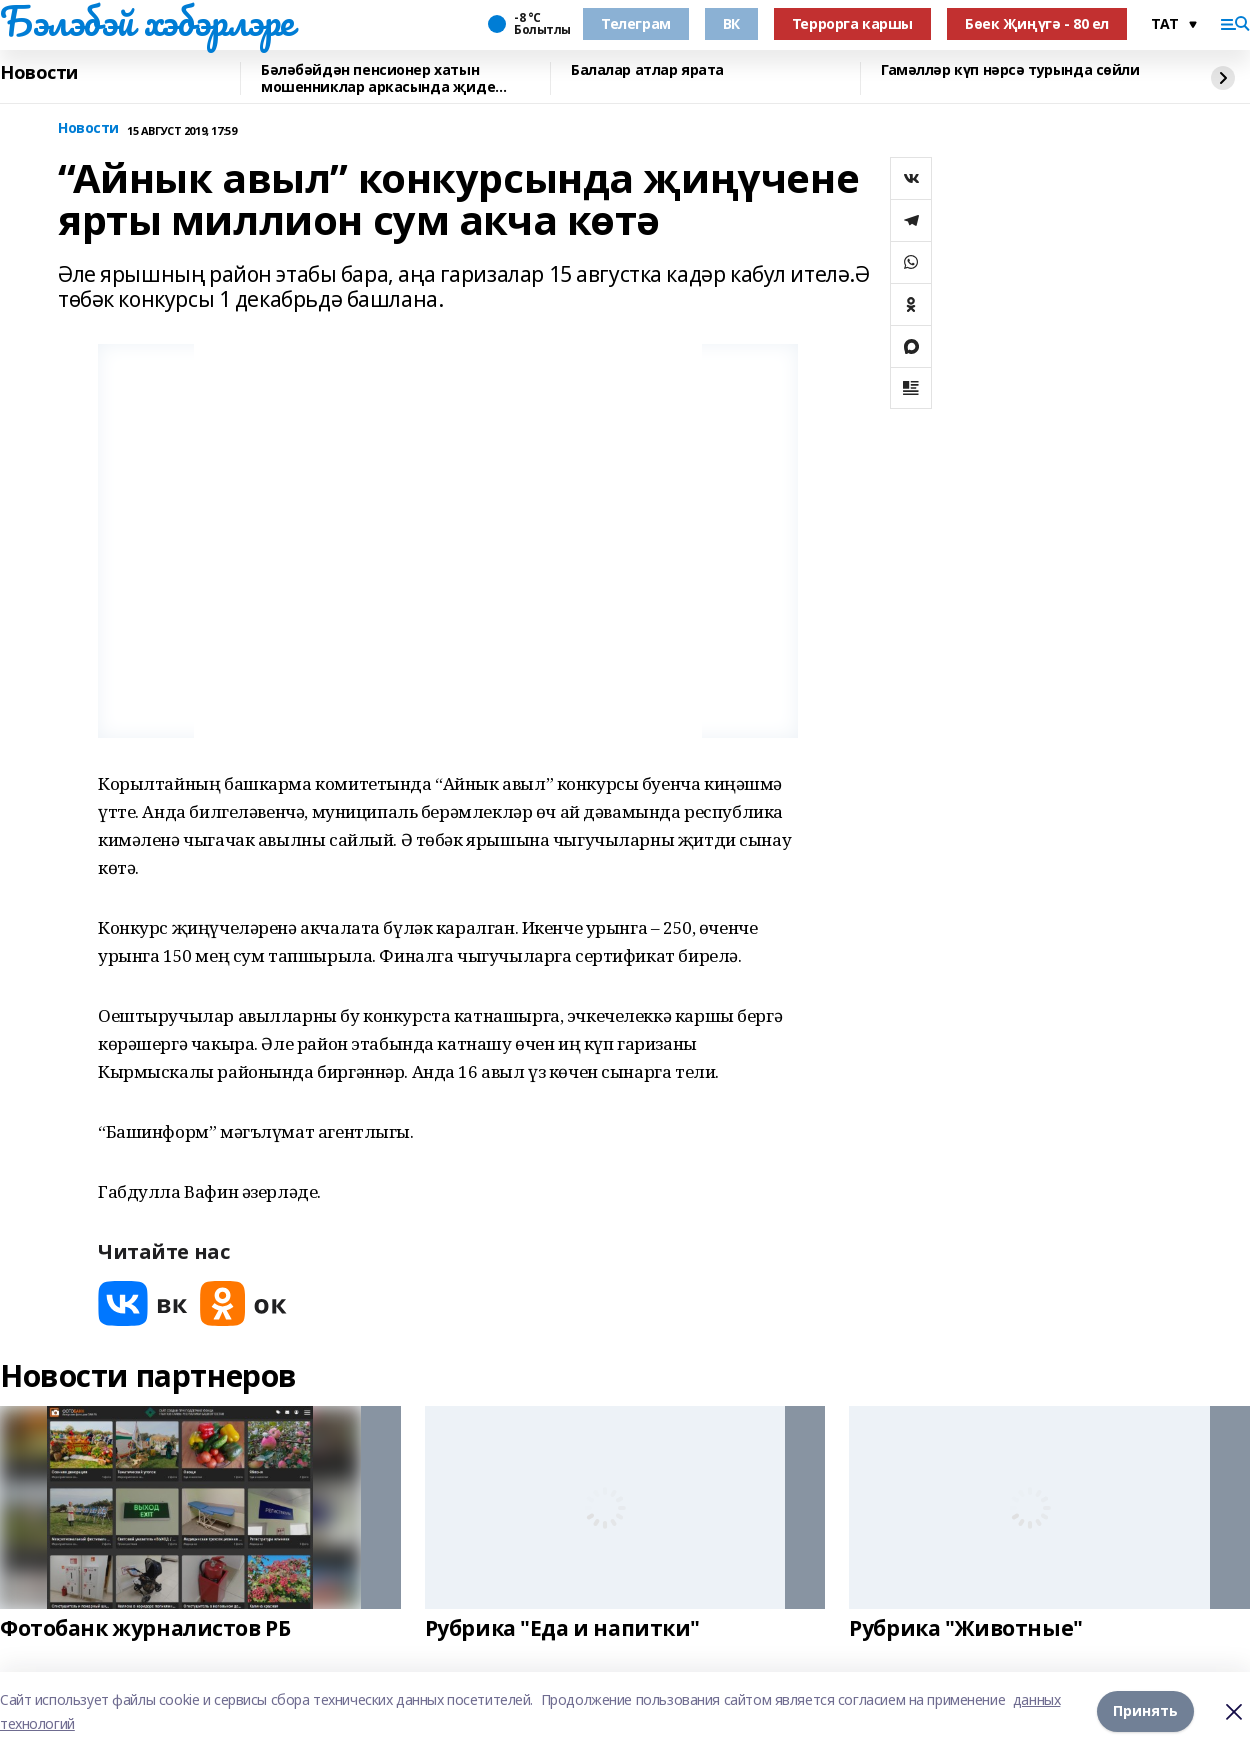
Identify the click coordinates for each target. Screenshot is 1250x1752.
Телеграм (636, 23)
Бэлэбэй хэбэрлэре (147, 21)
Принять (1145, 1711)
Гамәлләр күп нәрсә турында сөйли (1010, 70)
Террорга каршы (852, 23)
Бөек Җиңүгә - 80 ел (1037, 23)
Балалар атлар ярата (647, 70)
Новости (39, 73)
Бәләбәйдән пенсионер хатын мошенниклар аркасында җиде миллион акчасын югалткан (378, 78)
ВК (731, 23)
